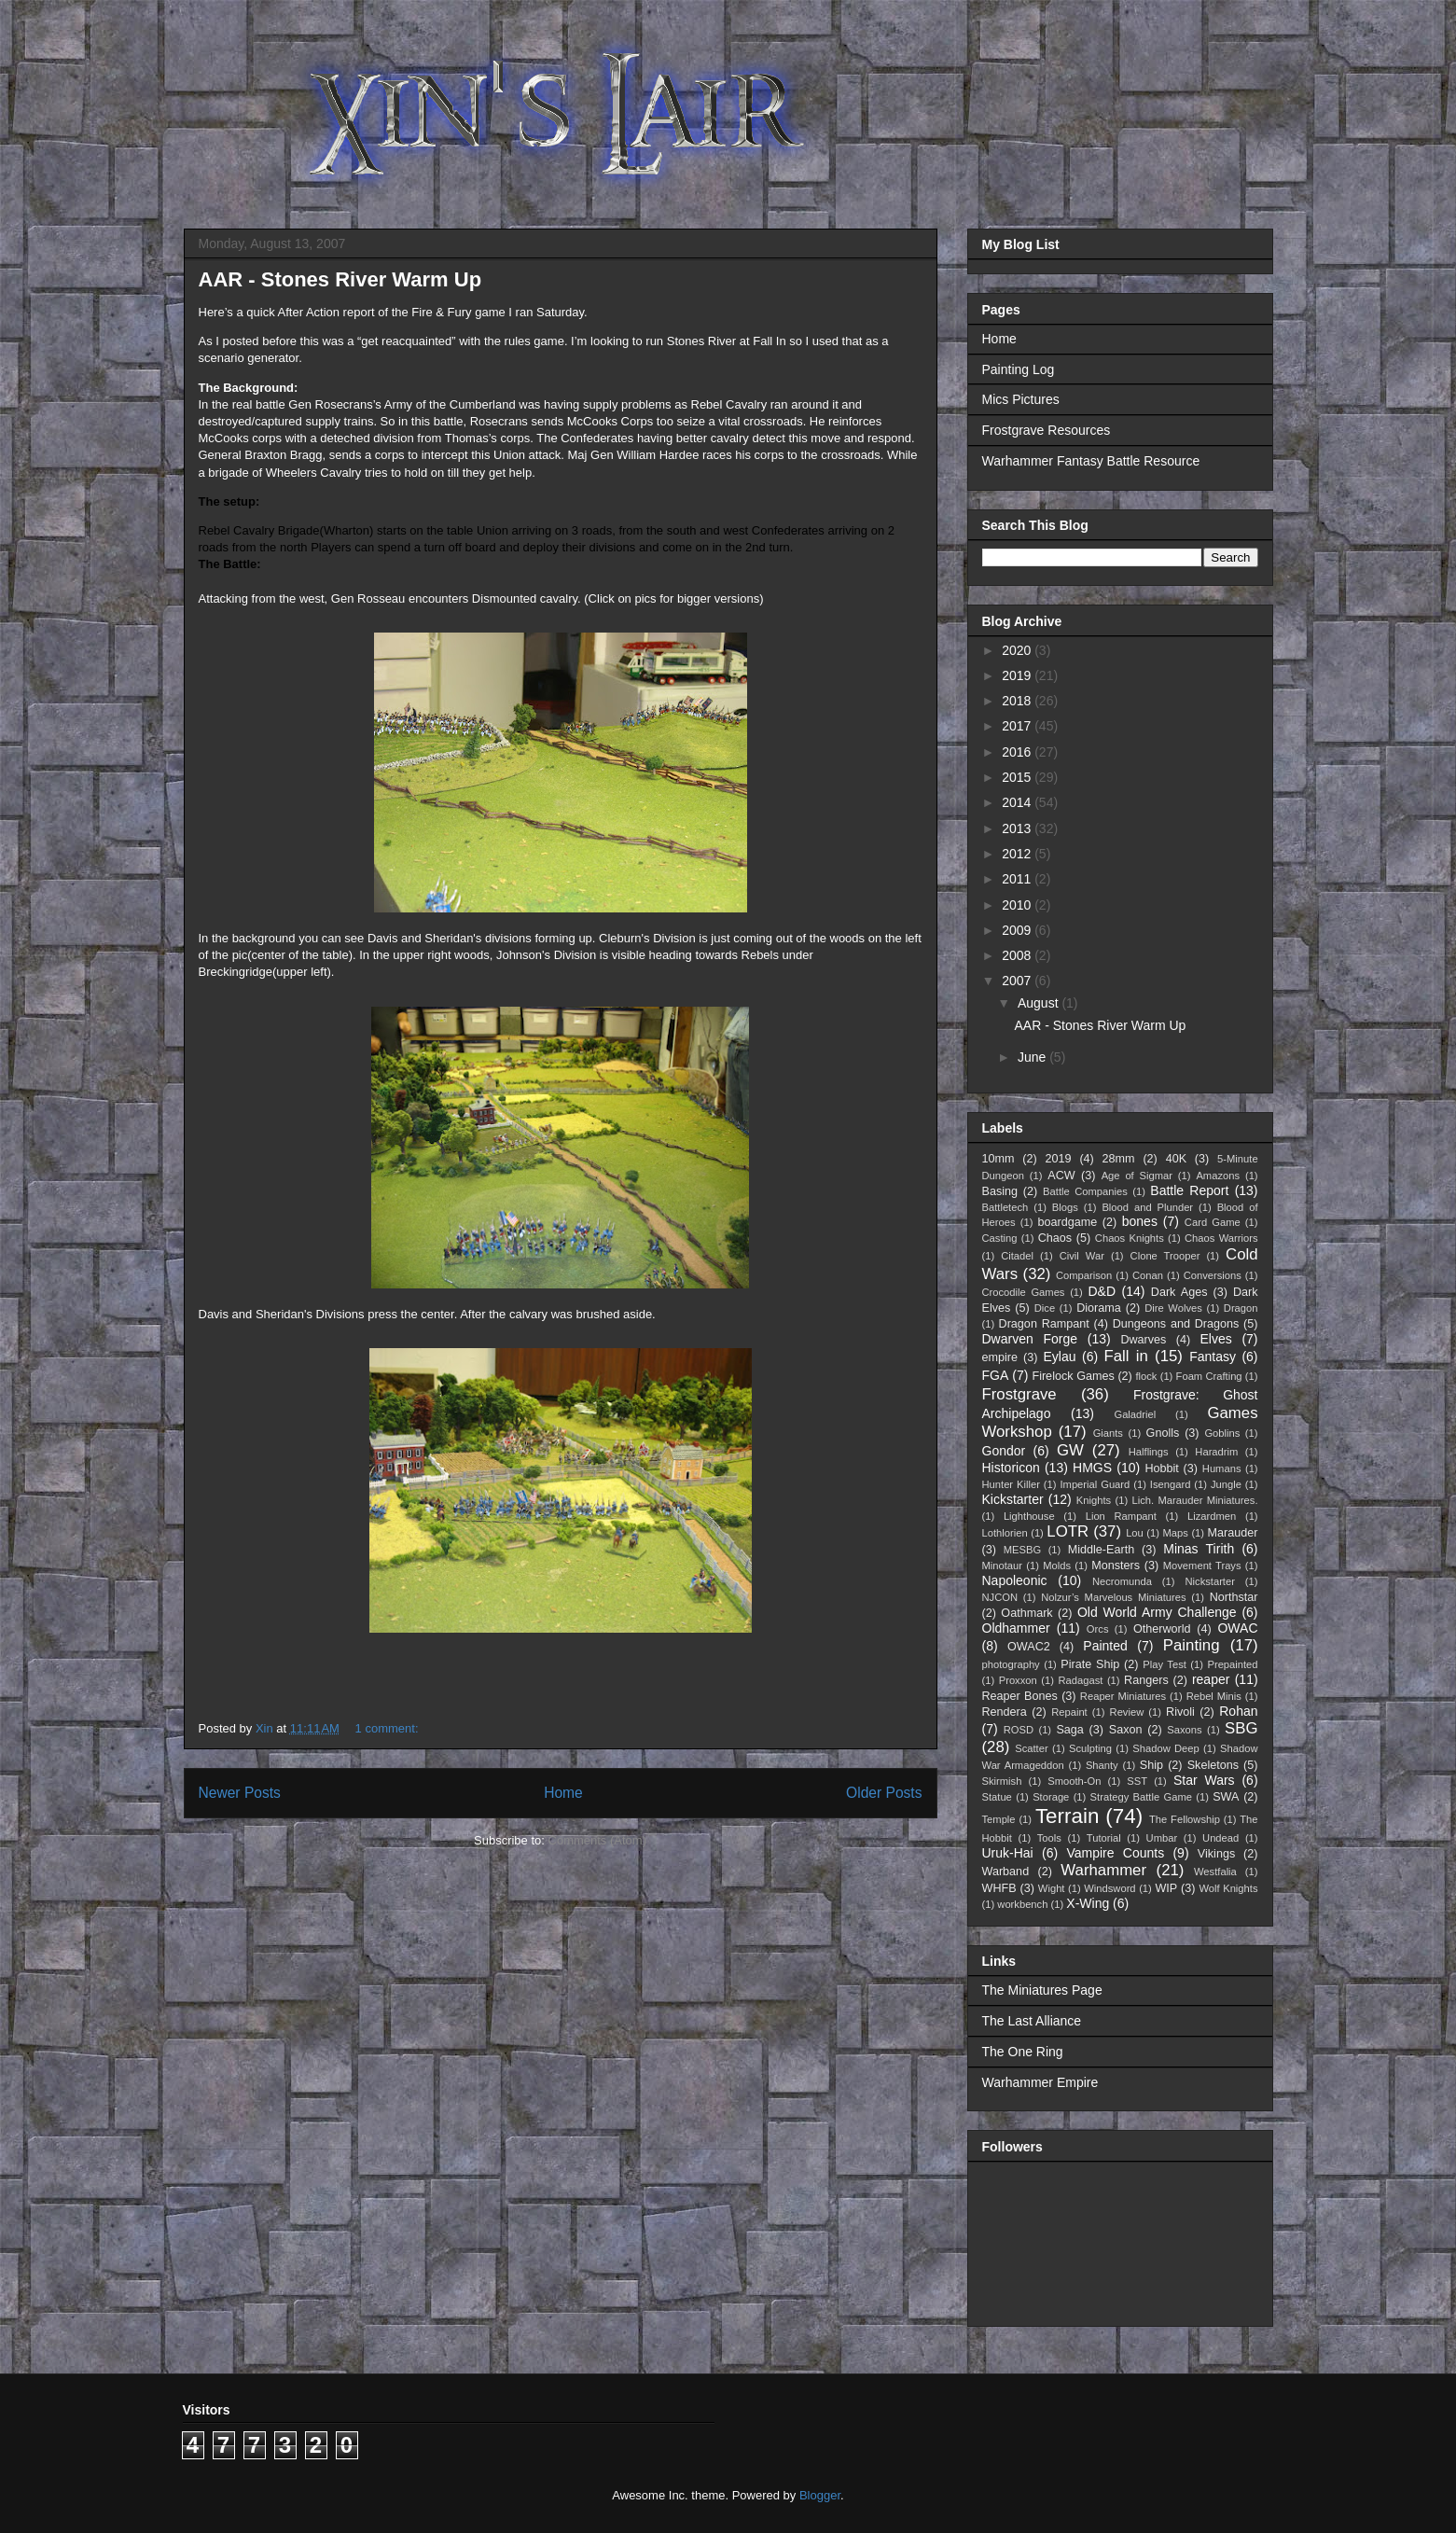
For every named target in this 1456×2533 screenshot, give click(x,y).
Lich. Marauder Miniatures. (1195, 1500)
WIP (1166, 1888)
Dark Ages (1179, 1292)
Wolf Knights (1228, 1888)
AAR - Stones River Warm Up (340, 279)
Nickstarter (1209, 1581)
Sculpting (1090, 1748)
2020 (1018, 650)
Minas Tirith (1198, 1548)
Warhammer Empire (1040, 2082)
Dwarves (1143, 1339)
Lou (1135, 1532)
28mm (1118, 1158)
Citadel (1017, 1255)
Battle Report (1189, 1190)
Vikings (1216, 1853)
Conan (1147, 1275)
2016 (1018, 752)
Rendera (1004, 1712)
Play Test (1164, 1664)
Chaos (1055, 1238)
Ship (1151, 1765)
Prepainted (1232, 1664)
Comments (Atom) (597, 1840)
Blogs (1065, 1207)
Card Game (1213, 1222)
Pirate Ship (1090, 1664)
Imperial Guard (1095, 1484)
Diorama (1098, 1308)
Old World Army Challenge (1157, 1612)
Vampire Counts (1115, 1852)
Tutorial (1104, 1838)
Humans (1221, 1468)
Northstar (1234, 1597)
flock (1146, 1376)
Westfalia (1215, 1871)
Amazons (1218, 1175)
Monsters (1115, 1565)
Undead (1220, 1838)
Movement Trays (1202, 1565)
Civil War (1082, 1255)
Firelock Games (1073, 1376)
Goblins (1222, 1433)
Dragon (1241, 1308)
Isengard (1170, 1484)
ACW (1061, 1175)
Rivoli (1180, 1712)
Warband (1006, 1871)
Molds (1057, 1565)
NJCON (1000, 1597)
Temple (999, 1819)
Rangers (1146, 1680)
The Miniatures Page (1042, 1990)
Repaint (1069, 1712)
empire (1000, 1357)
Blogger (819, 2495)
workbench (1022, 1904)
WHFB (999, 1888)
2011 (1018, 878)
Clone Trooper (1165, 1255)
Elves (1215, 1338)
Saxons (1184, 1729)
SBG (1241, 1728)
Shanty (1102, 1765)
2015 (1018, 777)
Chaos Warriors (1221, 1238)
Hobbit (1161, 1468)
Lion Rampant (1121, 1516)
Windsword (1109, 1888)
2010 (1018, 905)
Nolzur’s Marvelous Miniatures (1113, 1597)
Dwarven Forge (1030, 1338)
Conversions (1212, 1275)
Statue (997, 1796)
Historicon (1011, 1467)
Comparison (1084, 1275)
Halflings (1149, 1451)
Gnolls (1163, 1433)
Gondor (1004, 1450)
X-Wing (1087, 1903)
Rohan (1238, 1711)
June (1033, 1057)
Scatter (1031, 1748)
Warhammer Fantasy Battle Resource (1091, 460)
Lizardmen (1211, 1516)
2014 (1018, 802)
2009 (1018, 930)
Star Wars (1204, 1780)
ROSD (1018, 1729)
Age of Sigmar (1137, 1175)
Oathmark (1026, 1613)
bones (1140, 1221)
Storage (1051, 1796)
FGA (995, 1375)
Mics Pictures (1021, 399)
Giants (1108, 1433)
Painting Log (1018, 369)
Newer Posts (240, 1793)
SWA (1226, 1796)
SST (1137, 1781)
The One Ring (1022, 2051)
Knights (1093, 1500)
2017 (1018, 725)
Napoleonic (1014, 1580)
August (1039, 1002)
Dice (1044, 1308)
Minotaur (1002, 1565)
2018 (1018, 700)
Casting (1000, 1238)
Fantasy (1212, 1356)
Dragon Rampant (1044, 1323)
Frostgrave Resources (1046, 430)
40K (1176, 1158)
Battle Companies (1085, 1191)
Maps (1175, 1532)
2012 (1018, 853)
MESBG (1022, 1549)
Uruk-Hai (1007, 1852)
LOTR (1068, 1531)
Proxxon (1018, 1680)
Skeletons (1213, 1765)
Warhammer (1103, 1870)
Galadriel (1135, 1414)
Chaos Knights (1129, 1238)
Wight (1051, 1888)
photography (1011, 1664)
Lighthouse (1029, 1516)
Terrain (1067, 1816)
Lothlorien (1005, 1532)
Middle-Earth (1101, 1549)
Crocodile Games (1023, 1292)
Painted (1105, 1645)
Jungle (1226, 1484)
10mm (998, 1158)
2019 (1018, 675)
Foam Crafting (1209, 1376)
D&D (1102, 1291)
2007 (1018, 980)
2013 (1018, 828)
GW (1070, 1450)
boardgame (1068, 1222)
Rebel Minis (1213, 1696)
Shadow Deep (1165, 1748)
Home (563, 1793)
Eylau (1060, 1356)
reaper (1210, 1679)
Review (1127, 1712)
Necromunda (1122, 1581)
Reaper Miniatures (1123, 1696)
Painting (1191, 1645)
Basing (1000, 1191)
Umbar (1162, 1838)
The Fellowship (1184, 1819)
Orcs (1098, 1629)
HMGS (1092, 1467)
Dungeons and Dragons (1176, 1323)
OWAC (1237, 1628)
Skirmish (1002, 1781)
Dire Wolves (1173, 1308)
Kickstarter (1013, 1499)
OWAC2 (1028, 1646)
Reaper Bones (1020, 1696)
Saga (1069, 1729)
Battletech (1005, 1207)
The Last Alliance (1032, 2020)
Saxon (1126, 1729)
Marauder (1233, 1532)
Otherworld (1162, 1628)
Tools (1049, 1838)
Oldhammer (1016, 1628)
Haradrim (1216, 1451)
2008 (1018, 955)
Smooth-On (1074, 1781)
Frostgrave (1019, 1394)
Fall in (1126, 1356)
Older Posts (884, 1793)
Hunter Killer (1011, 1484)
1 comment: (389, 1728)
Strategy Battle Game (1141, 1796)
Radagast (1080, 1680)
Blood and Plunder (1147, 1207)
